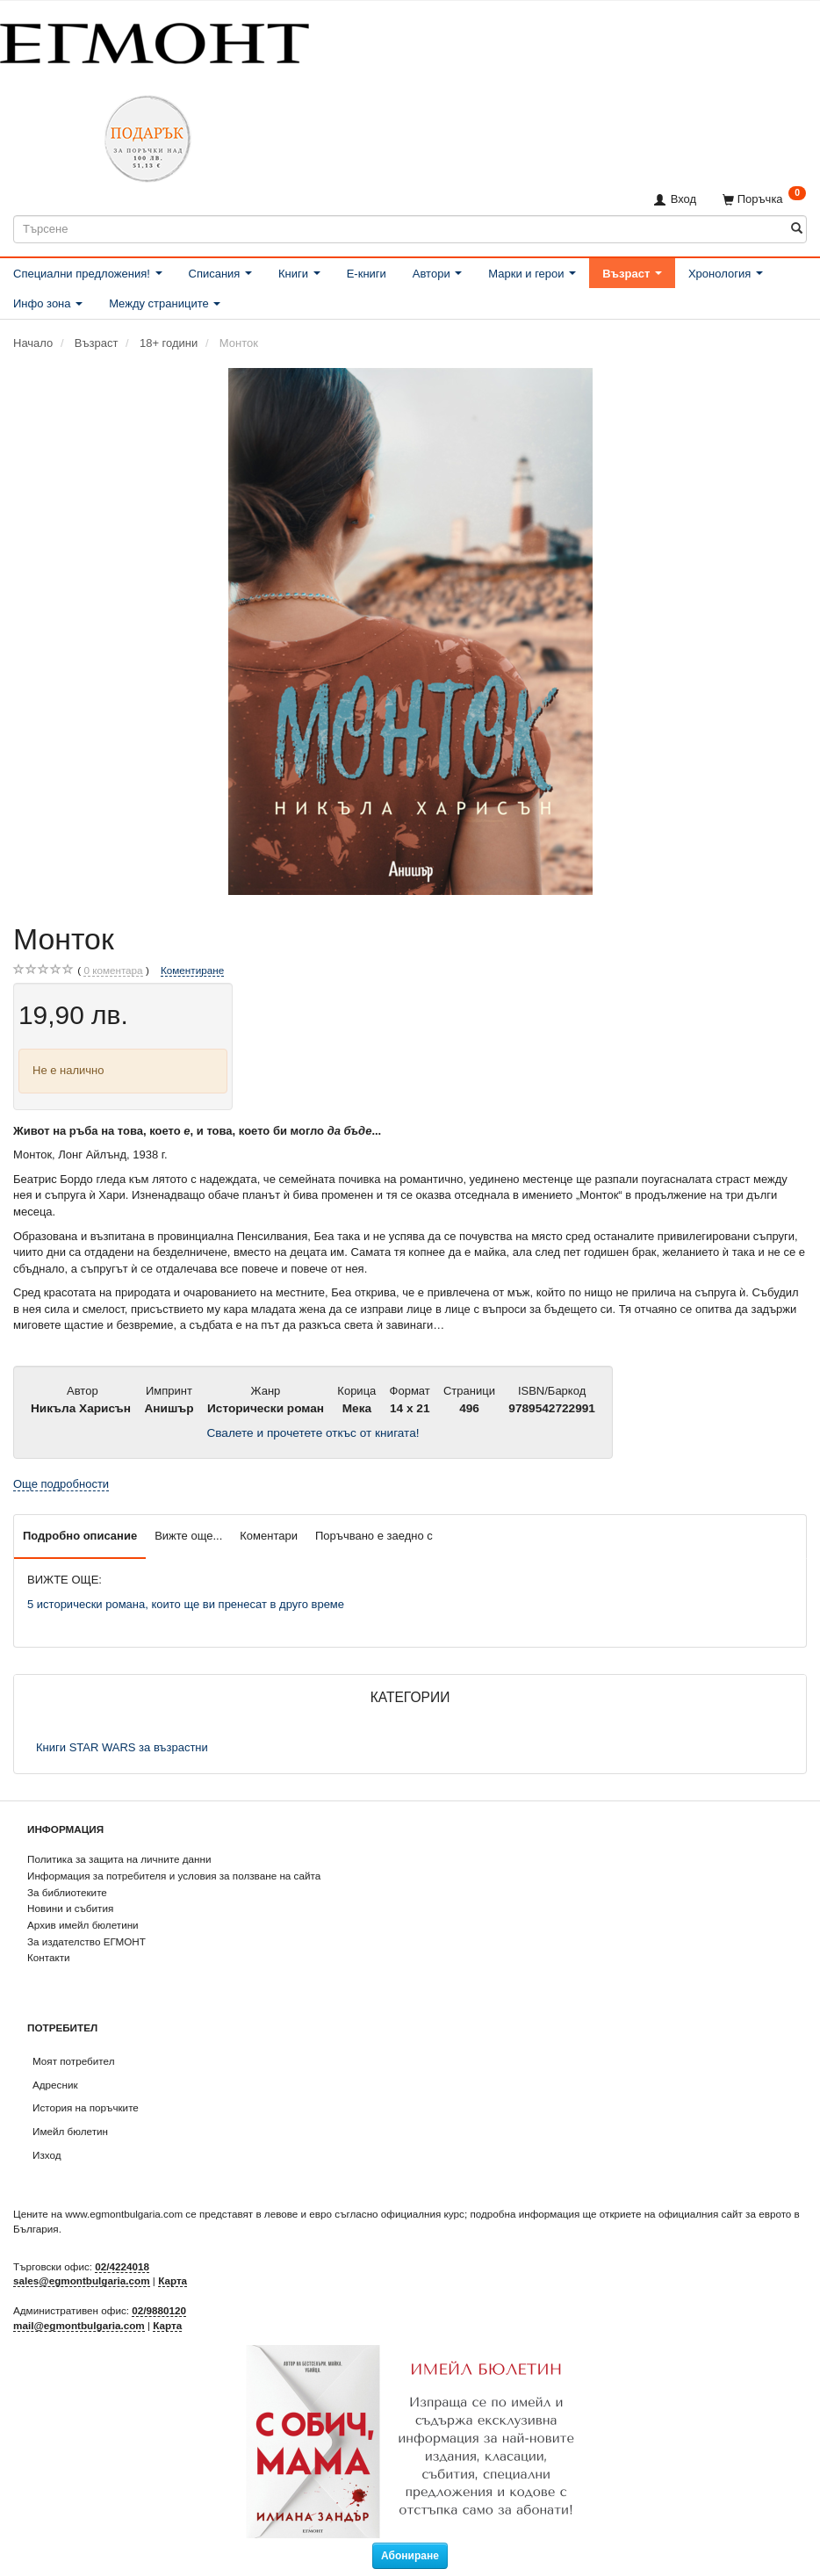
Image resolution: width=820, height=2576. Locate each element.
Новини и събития (70, 1908)
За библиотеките (67, 1892)
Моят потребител (73, 2061)
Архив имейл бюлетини (83, 1924)
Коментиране (192, 970)
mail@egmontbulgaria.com (79, 2325)
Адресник (55, 2084)
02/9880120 (159, 2310)
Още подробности (61, 1483)
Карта (172, 2280)
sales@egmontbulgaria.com (81, 2280)
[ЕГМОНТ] (154, 40)
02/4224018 (122, 2266)
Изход (46, 2155)
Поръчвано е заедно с (374, 1535)
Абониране (410, 2556)
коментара (112, 970)
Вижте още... (188, 1535)
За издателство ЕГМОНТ (86, 1941)
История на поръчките (85, 2107)
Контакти (48, 1957)
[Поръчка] (764, 199)
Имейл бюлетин (70, 2131)
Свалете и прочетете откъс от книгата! (312, 1433)
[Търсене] (796, 228)
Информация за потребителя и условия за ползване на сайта (173, 1875)
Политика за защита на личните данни (119, 1859)
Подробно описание (80, 1535)
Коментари (269, 1535)
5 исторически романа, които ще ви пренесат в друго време (185, 1604)
